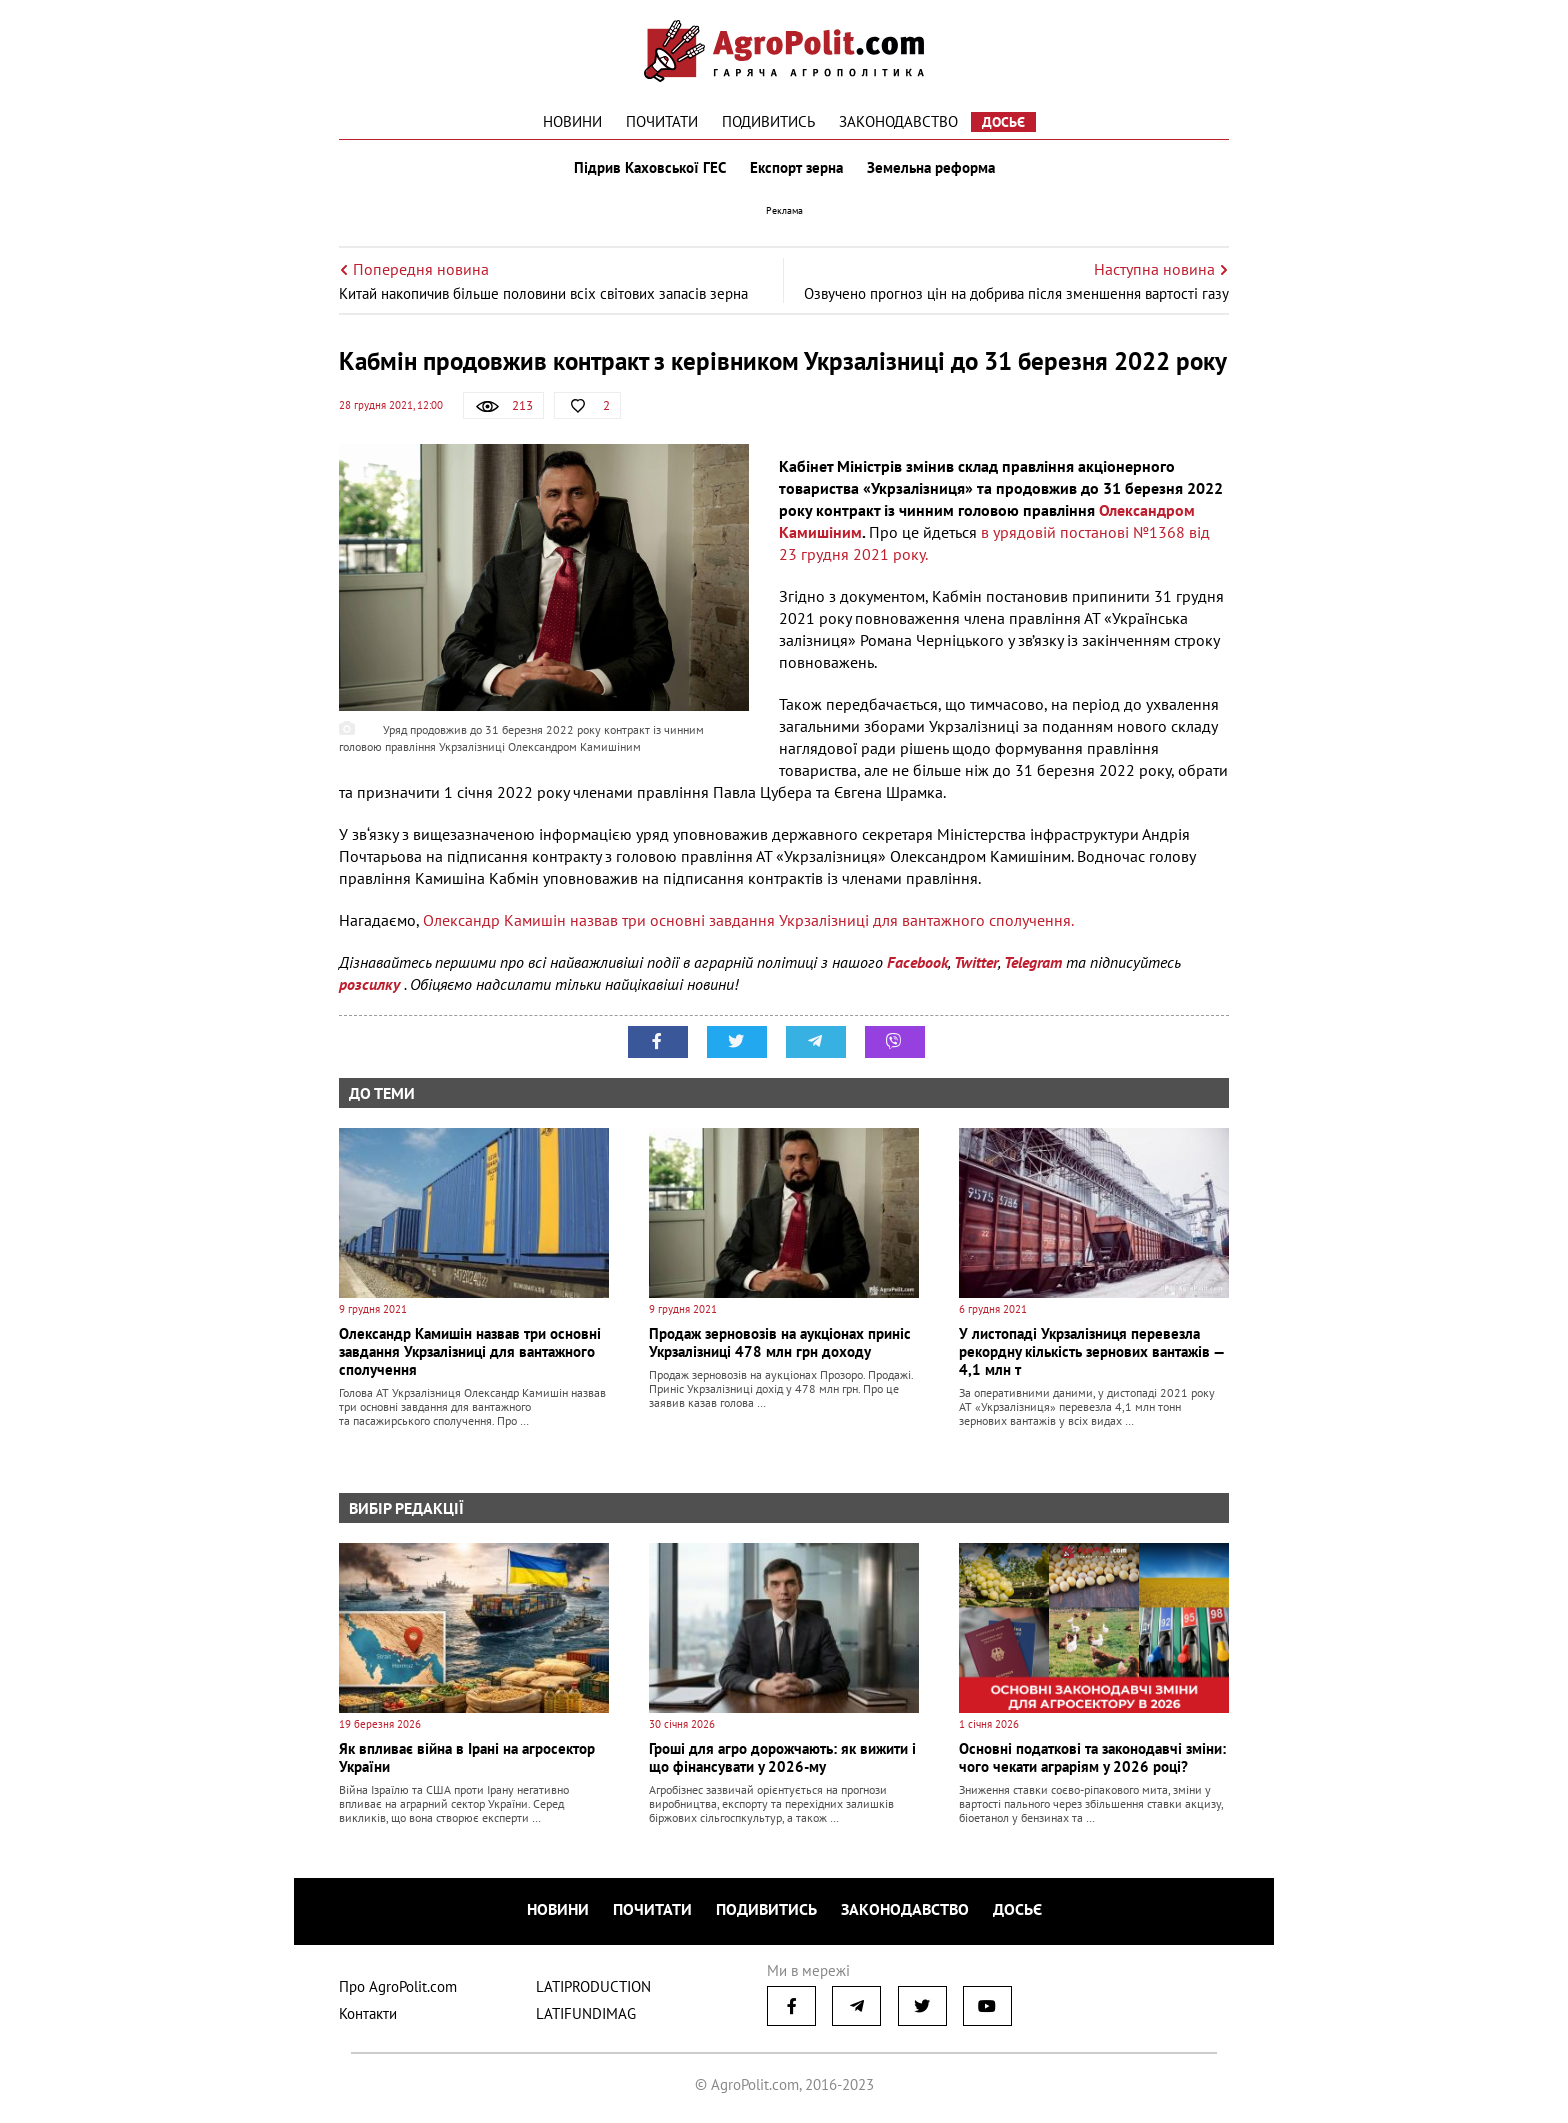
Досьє (1003, 122)
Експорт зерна (796, 168)
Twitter (976, 962)
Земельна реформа (931, 168)
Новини (572, 121)
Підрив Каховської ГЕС (650, 168)
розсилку (371, 984)
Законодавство (898, 121)
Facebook (917, 962)
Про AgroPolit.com (398, 1986)
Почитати (662, 121)
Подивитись (768, 121)
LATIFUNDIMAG (586, 2013)
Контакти (368, 2013)
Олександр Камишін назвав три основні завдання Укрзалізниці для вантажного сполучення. (748, 920)
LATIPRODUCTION (593, 1986)
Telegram (1033, 962)
